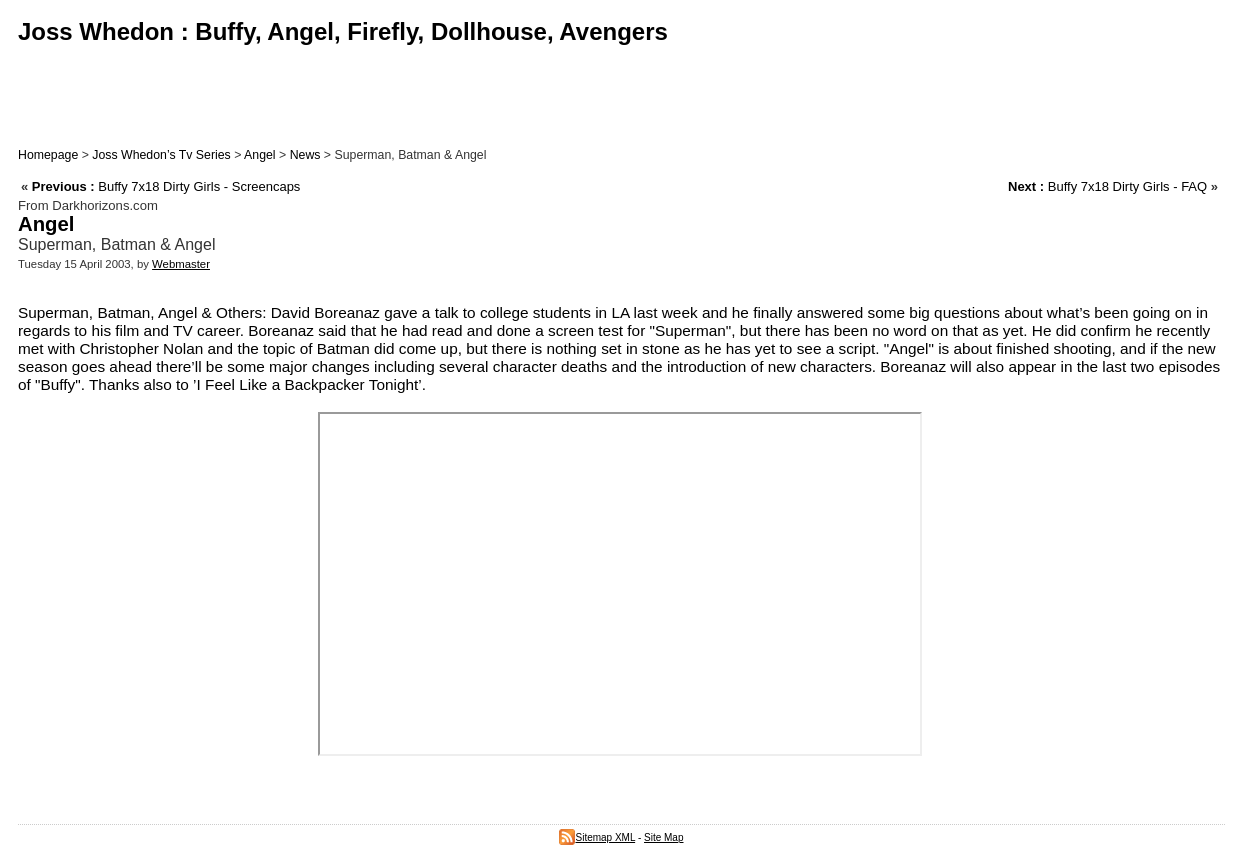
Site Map (663, 837)
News (305, 155)
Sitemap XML (597, 837)
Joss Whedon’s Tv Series (161, 155)
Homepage (48, 155)
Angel (260, 155)
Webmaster (181, 264)
